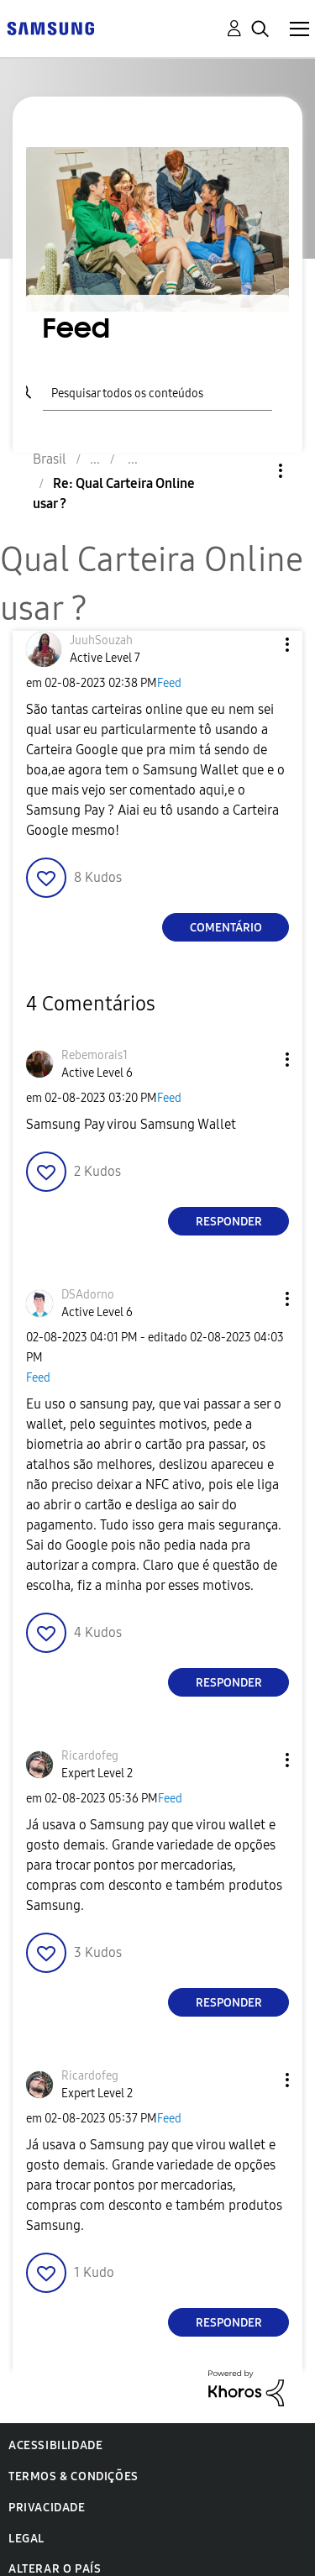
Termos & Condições (73, 2476)
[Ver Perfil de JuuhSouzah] (101, 640)
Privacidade (47, 2507)
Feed (169, 683)
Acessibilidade (55, 2445)
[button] (259, 645)
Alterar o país (54, 2569)
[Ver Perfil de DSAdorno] (87, 1295)
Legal (26, 2538)
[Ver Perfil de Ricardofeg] (89, 1756)
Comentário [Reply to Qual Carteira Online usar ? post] (226, 928)
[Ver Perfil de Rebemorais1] (94, 1055)
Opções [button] (252, 471)
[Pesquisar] (157, 391)
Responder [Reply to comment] (229, 1222)
